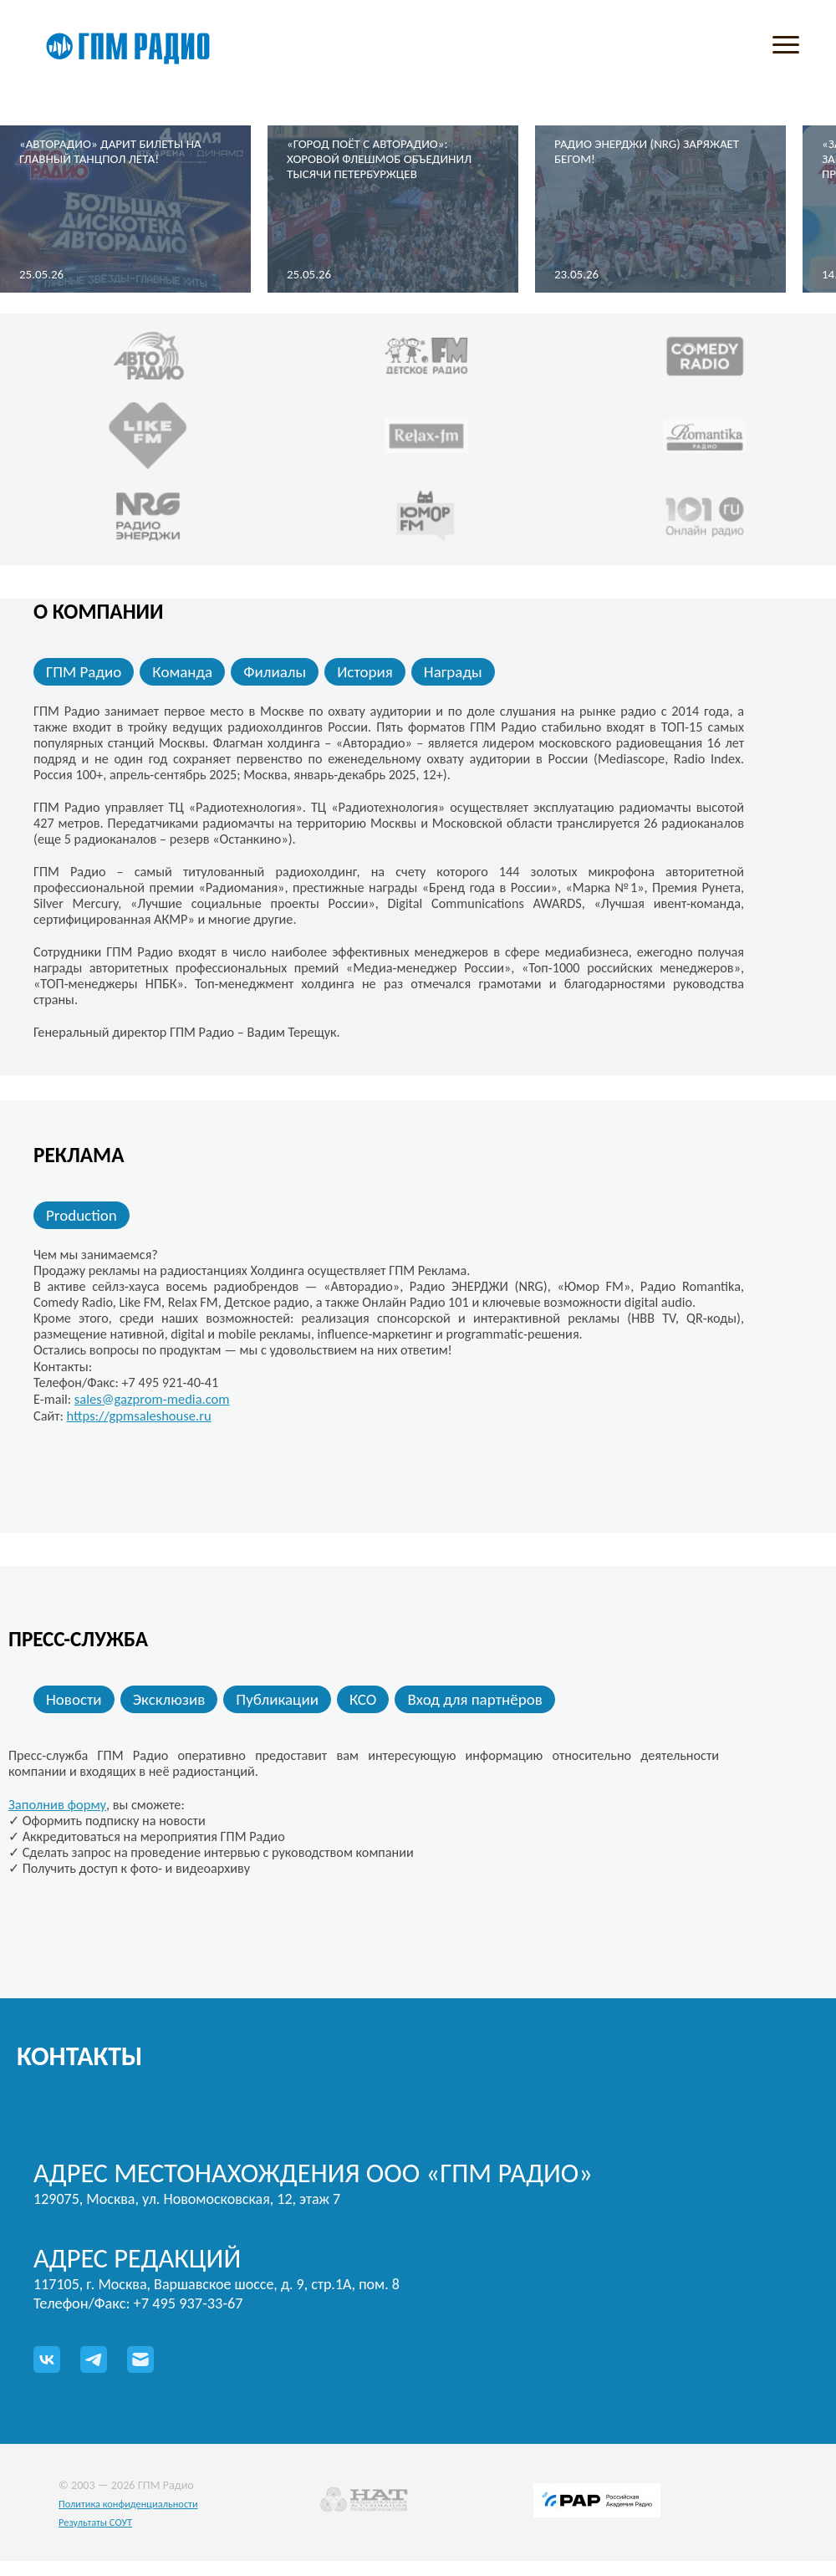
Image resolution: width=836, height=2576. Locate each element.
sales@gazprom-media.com (152, 1398)
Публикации (277, 1699)
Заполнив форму (57, 1804)
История (365, 671)
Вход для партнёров (474, 1699)
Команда (182, 671)
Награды (453, 671)
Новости (74, 1699)
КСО (363, 1699)
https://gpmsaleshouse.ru (138, 1415)
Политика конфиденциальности (128, 2503)
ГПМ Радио (83, 671)
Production (81, 1215)
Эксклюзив (169, 1699)
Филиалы (274, 671)
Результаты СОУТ (95, 2522)
